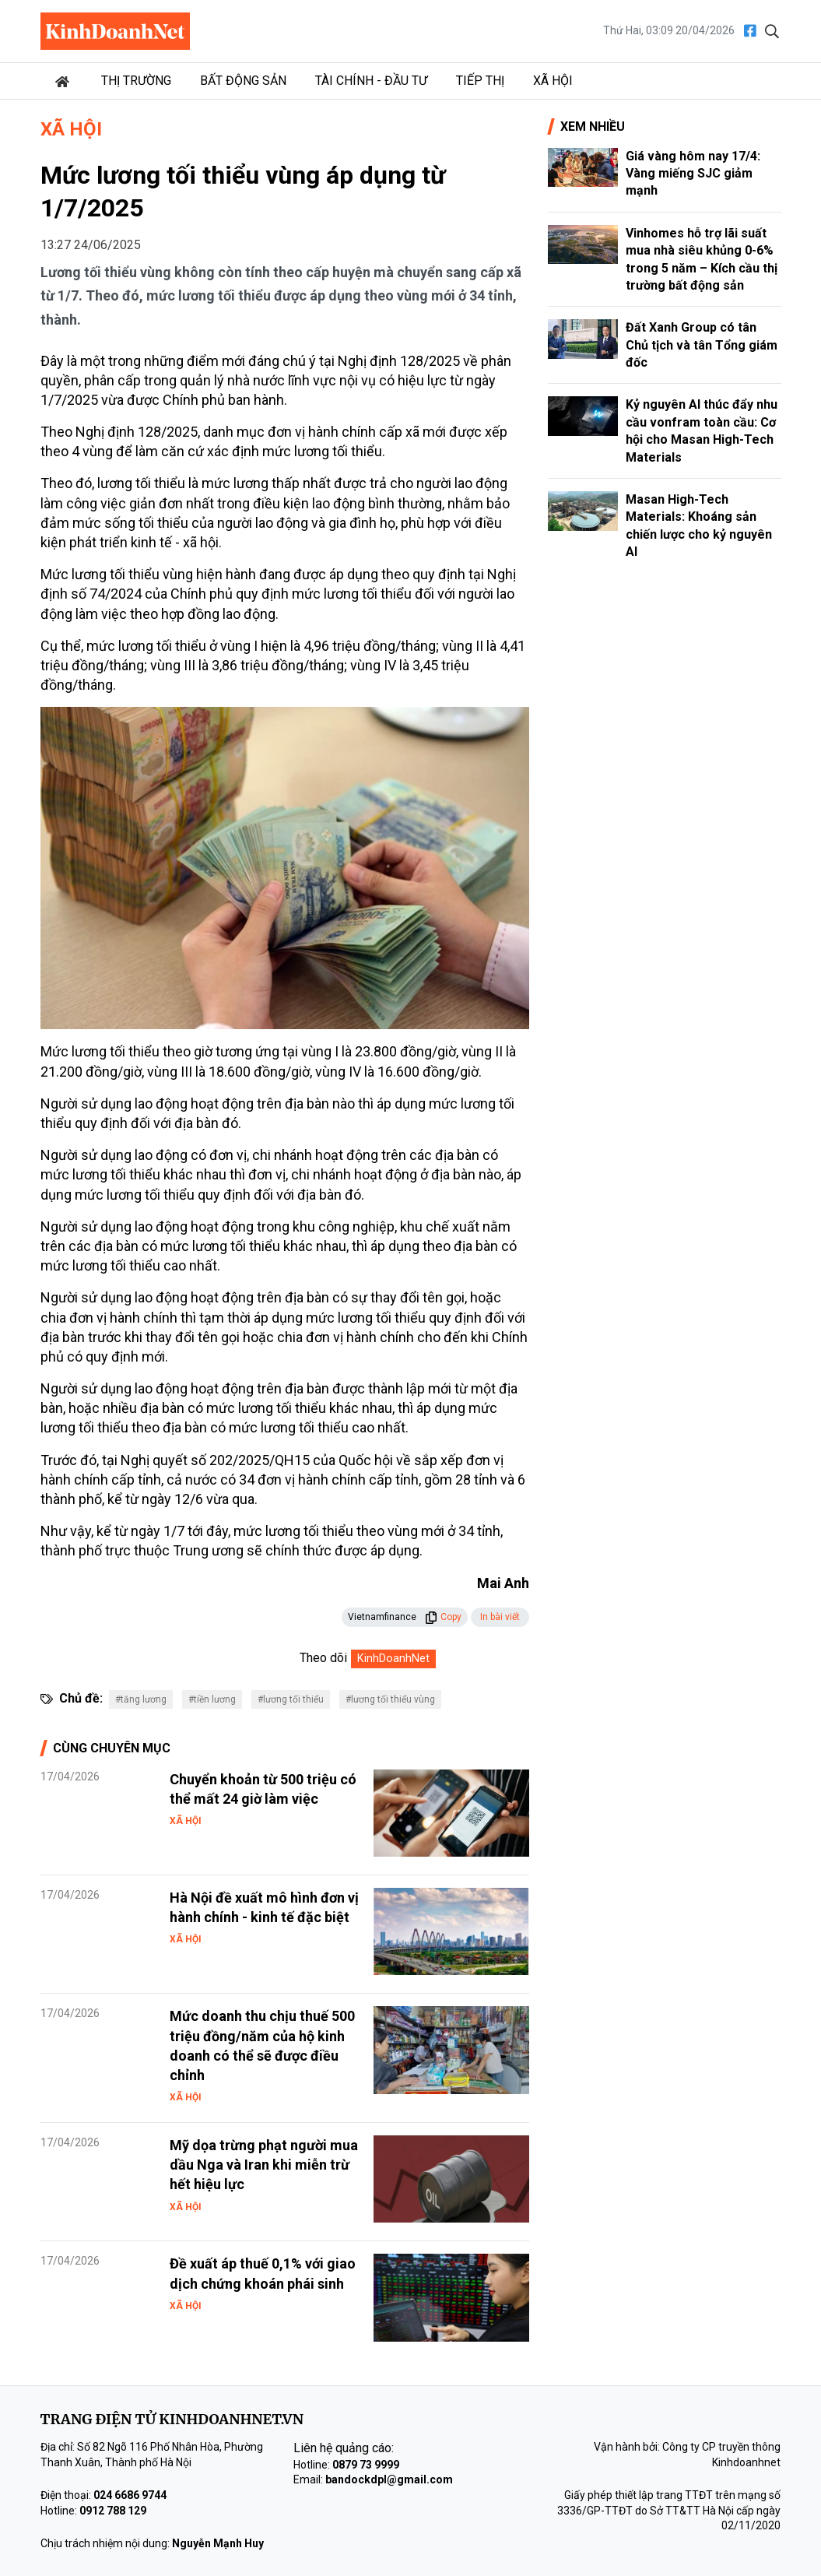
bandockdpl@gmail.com (389, 2479)
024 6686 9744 (130, 2495)
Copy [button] (443, 1616)
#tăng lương (141, 1699)
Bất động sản (243, 80)
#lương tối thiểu (291, 1699)
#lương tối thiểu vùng (390, 1699)
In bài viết (500, 1616)
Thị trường (136, 80)
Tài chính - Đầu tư (371, 80)
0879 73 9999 (365, 2464)
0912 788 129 (112, 2510)
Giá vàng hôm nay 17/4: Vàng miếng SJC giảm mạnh (693, 174)
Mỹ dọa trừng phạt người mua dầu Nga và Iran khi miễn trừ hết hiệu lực (264, 2164)
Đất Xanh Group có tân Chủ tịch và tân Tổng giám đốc (701, 345)
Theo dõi (323, 1657)
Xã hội (553, 80)
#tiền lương (212, 1699)
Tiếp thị (480, 80)
